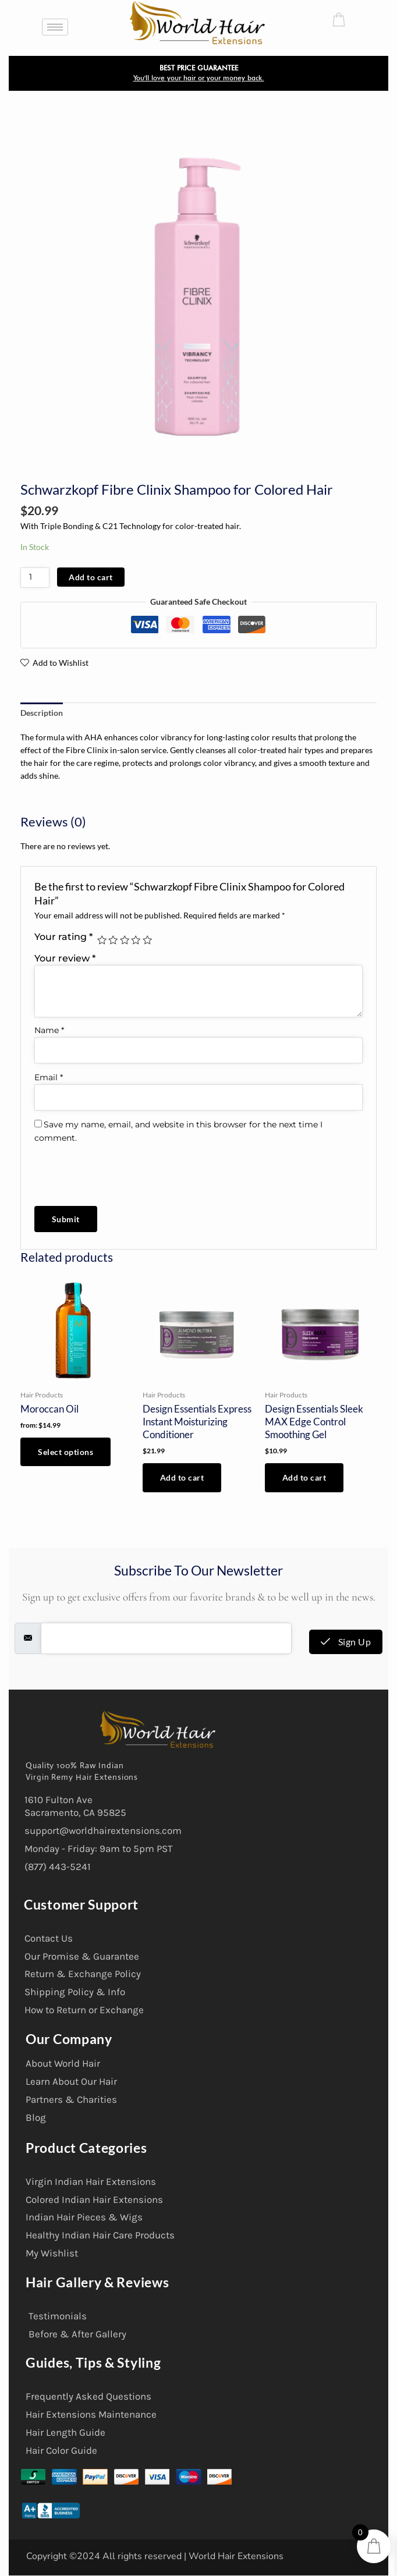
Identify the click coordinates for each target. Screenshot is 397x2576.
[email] (166, 1638)
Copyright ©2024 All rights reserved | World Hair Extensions (154, 2556)
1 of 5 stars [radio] (102, 940)
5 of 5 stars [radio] (147, 940)
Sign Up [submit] (346, 1641)
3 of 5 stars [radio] (124, 940)
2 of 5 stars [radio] (113, 940)
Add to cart (91, 577)
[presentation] (114, 1168)
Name (49, 1030)
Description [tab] (41, 713)
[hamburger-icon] (55, 27)
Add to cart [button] (182, 1477)
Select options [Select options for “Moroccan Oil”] (65, 1452)
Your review (64, 958)
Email (48, 1077)
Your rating (63, 936)
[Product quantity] (34, 577)
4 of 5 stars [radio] (135, 940)
